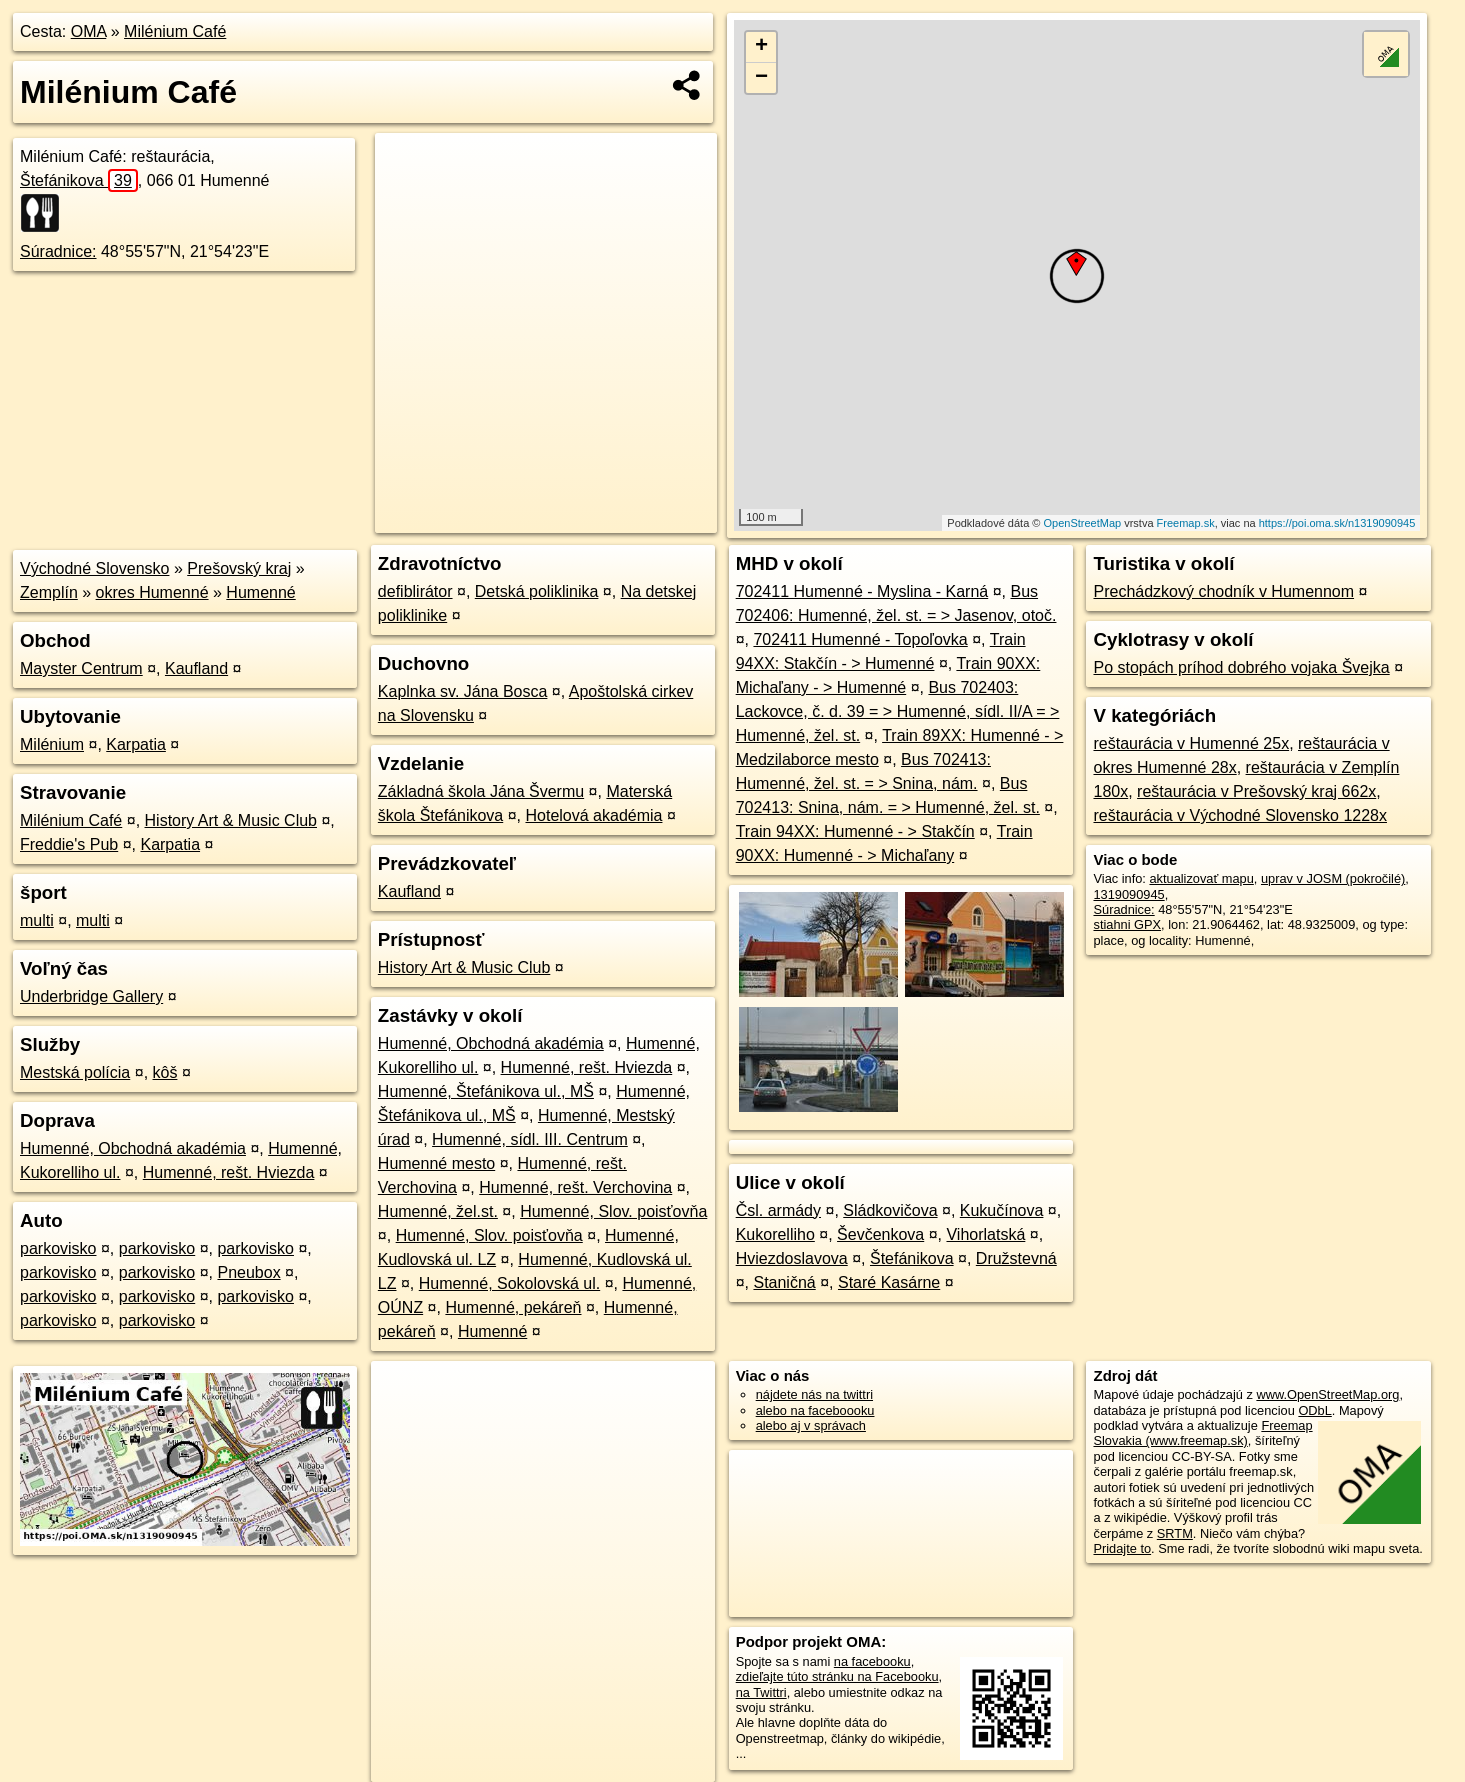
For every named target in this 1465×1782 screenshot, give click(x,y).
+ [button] (761, 47)
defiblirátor (415, 591)
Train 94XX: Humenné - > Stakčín (855, 831)
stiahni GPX (1127, 924)
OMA (89, 31)
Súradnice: (58, 251)
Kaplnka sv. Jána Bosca (463, 691)
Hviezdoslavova (792, 1258)
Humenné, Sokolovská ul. (509, 1283)
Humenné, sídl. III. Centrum (530, 1139)
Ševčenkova (880, 1234)
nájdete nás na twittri (814, 1394)
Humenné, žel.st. (438, 1211)
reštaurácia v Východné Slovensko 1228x (1240, 815)
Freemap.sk (1186, 523)
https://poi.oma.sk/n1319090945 (1337, 523)
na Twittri (761, 1692)
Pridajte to (1122, 1548)
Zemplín (49, 592)
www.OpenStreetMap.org (1327, 1394)
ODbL (1314, 1410)
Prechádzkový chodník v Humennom (1223, 591)
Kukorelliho (775, 1234)
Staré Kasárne (889, 1282)
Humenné (260, 592)
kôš (165, 1072)
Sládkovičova (890, 1210)
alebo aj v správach (811, 1425)
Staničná (784, 1282)
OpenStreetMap (1082, 523)
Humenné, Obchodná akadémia (133, 1148)
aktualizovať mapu (1201, 878)
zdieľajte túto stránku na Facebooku (837, 1676)
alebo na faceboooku (815, 1410)
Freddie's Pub (69, 844)
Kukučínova (1002, 1210)
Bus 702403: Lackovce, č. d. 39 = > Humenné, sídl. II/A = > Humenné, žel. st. (898, 711)
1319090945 (1128, 894)
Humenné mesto (436, 1163)
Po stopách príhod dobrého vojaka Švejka (1241, 667)
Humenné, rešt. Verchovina (575, 1187)
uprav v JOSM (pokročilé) (1333, 878)
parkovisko (58, 1248)
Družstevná (1016, 1258)
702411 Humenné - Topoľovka (860, 639)
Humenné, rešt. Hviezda (229, 1172)
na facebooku (872, 1661)
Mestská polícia (75, 1072)
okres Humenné (152, 592)
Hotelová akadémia (593, 815)
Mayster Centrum (81, 668)
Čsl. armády (778, 1210)
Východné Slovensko (94, 568)
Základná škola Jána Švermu (481, 791)
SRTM (1175, 1533)
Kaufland (196, 668)
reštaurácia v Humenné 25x (1191, 743)
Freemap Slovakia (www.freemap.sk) (1202, 1433)
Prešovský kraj (239, 568)
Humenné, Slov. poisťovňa (613, 1211)
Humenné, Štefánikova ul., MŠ (486, 1091)
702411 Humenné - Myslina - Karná (862, 591)
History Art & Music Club (231, 820)
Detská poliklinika (537, 591)
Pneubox (248, 1272)
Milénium (52, 744)
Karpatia (136, 744)
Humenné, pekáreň (513, 1307)
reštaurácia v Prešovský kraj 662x (1256, 791)
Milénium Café (175, 31)
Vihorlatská (985, 1234)
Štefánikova (79, 180)
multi (37, 920)
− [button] (761, 78)
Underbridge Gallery (91, 996)
